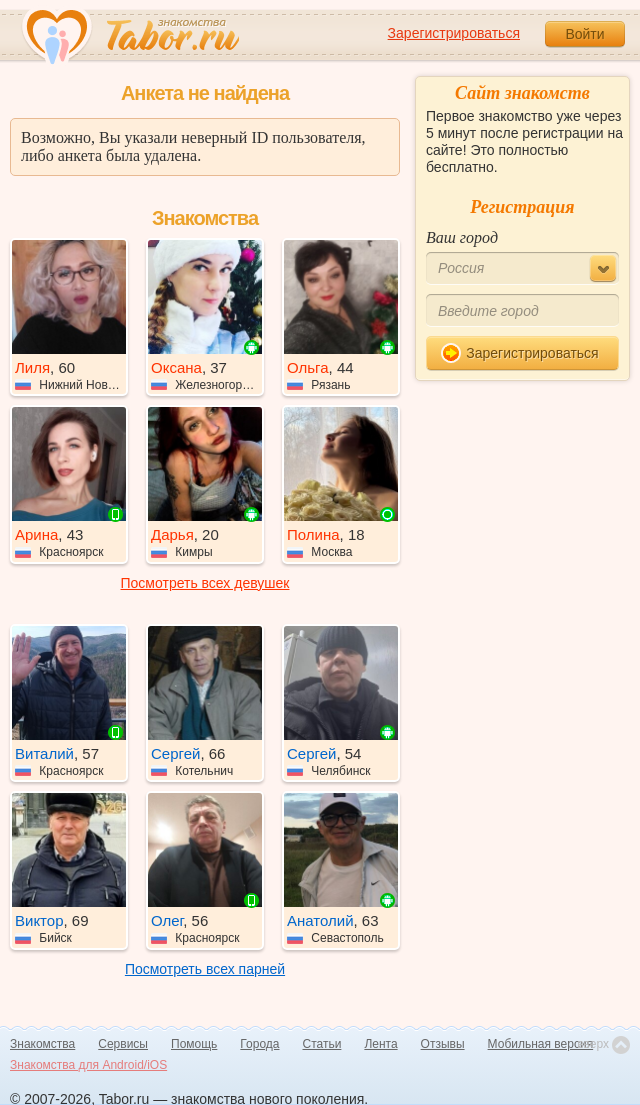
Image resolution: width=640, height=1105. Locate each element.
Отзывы (443, 1044)
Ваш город (462, 237)
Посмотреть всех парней (205, 969)
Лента (380, 1044)
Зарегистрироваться (454, 33)
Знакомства (42, 1044)
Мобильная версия (541, 1044)
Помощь (194, 1044)
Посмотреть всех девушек (205, 583)
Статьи (322, 1044)
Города (259, 1044)
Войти (584, 34)
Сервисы (123, 1044)
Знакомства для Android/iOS (88, 1065)
